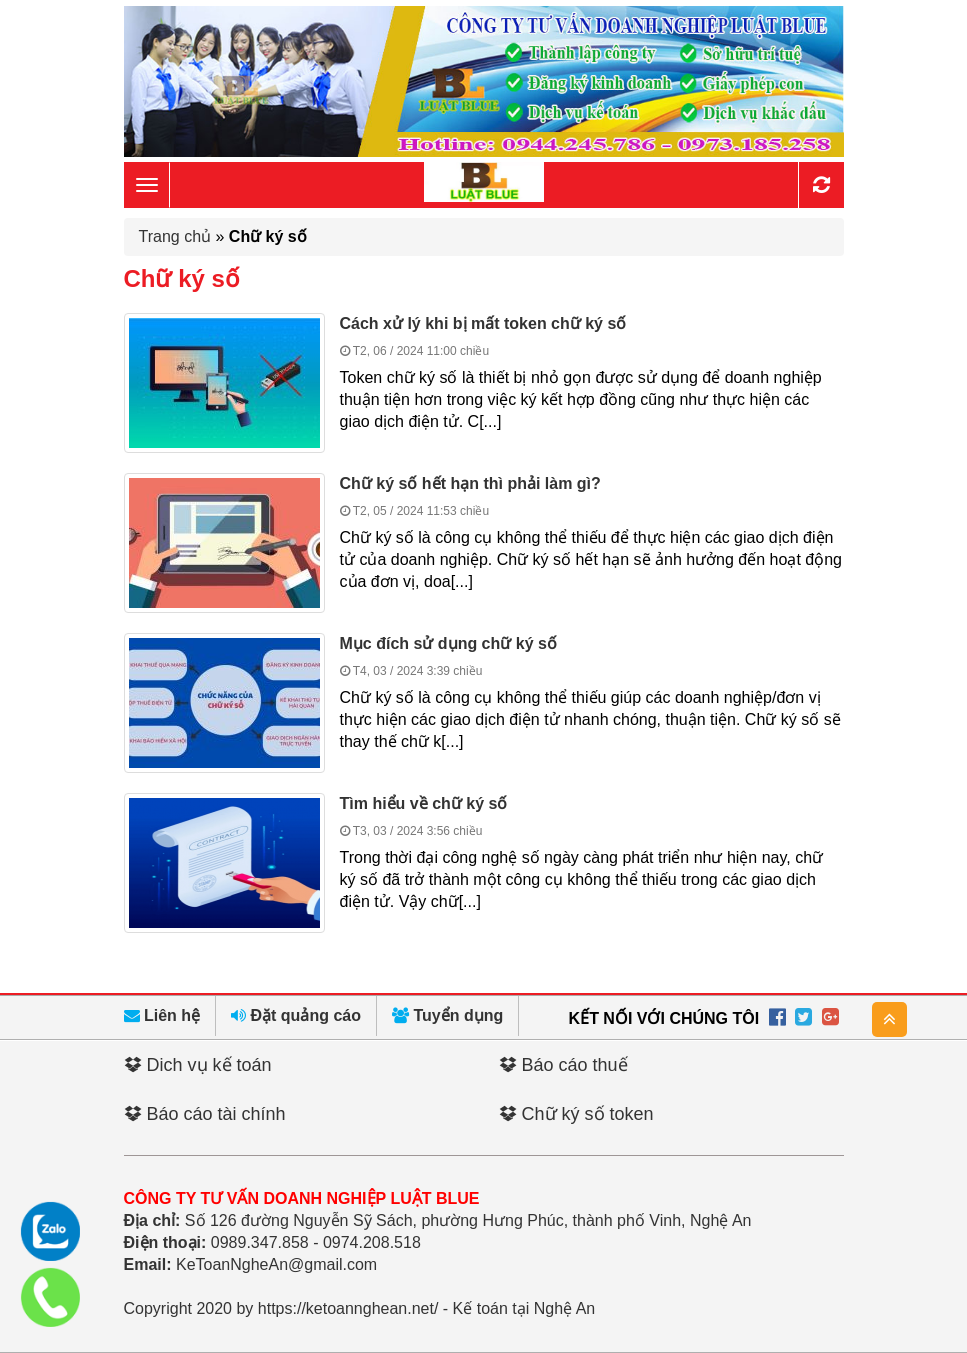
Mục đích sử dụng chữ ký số (448, 643)
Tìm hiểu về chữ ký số (424, 803)
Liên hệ (162, 1015)
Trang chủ (175, 236)
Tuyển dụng (447, 1015)
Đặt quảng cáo (296, 1015)
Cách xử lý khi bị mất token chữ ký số (483, 323)
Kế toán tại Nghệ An (524, 1308)
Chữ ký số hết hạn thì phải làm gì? (470, 483)
